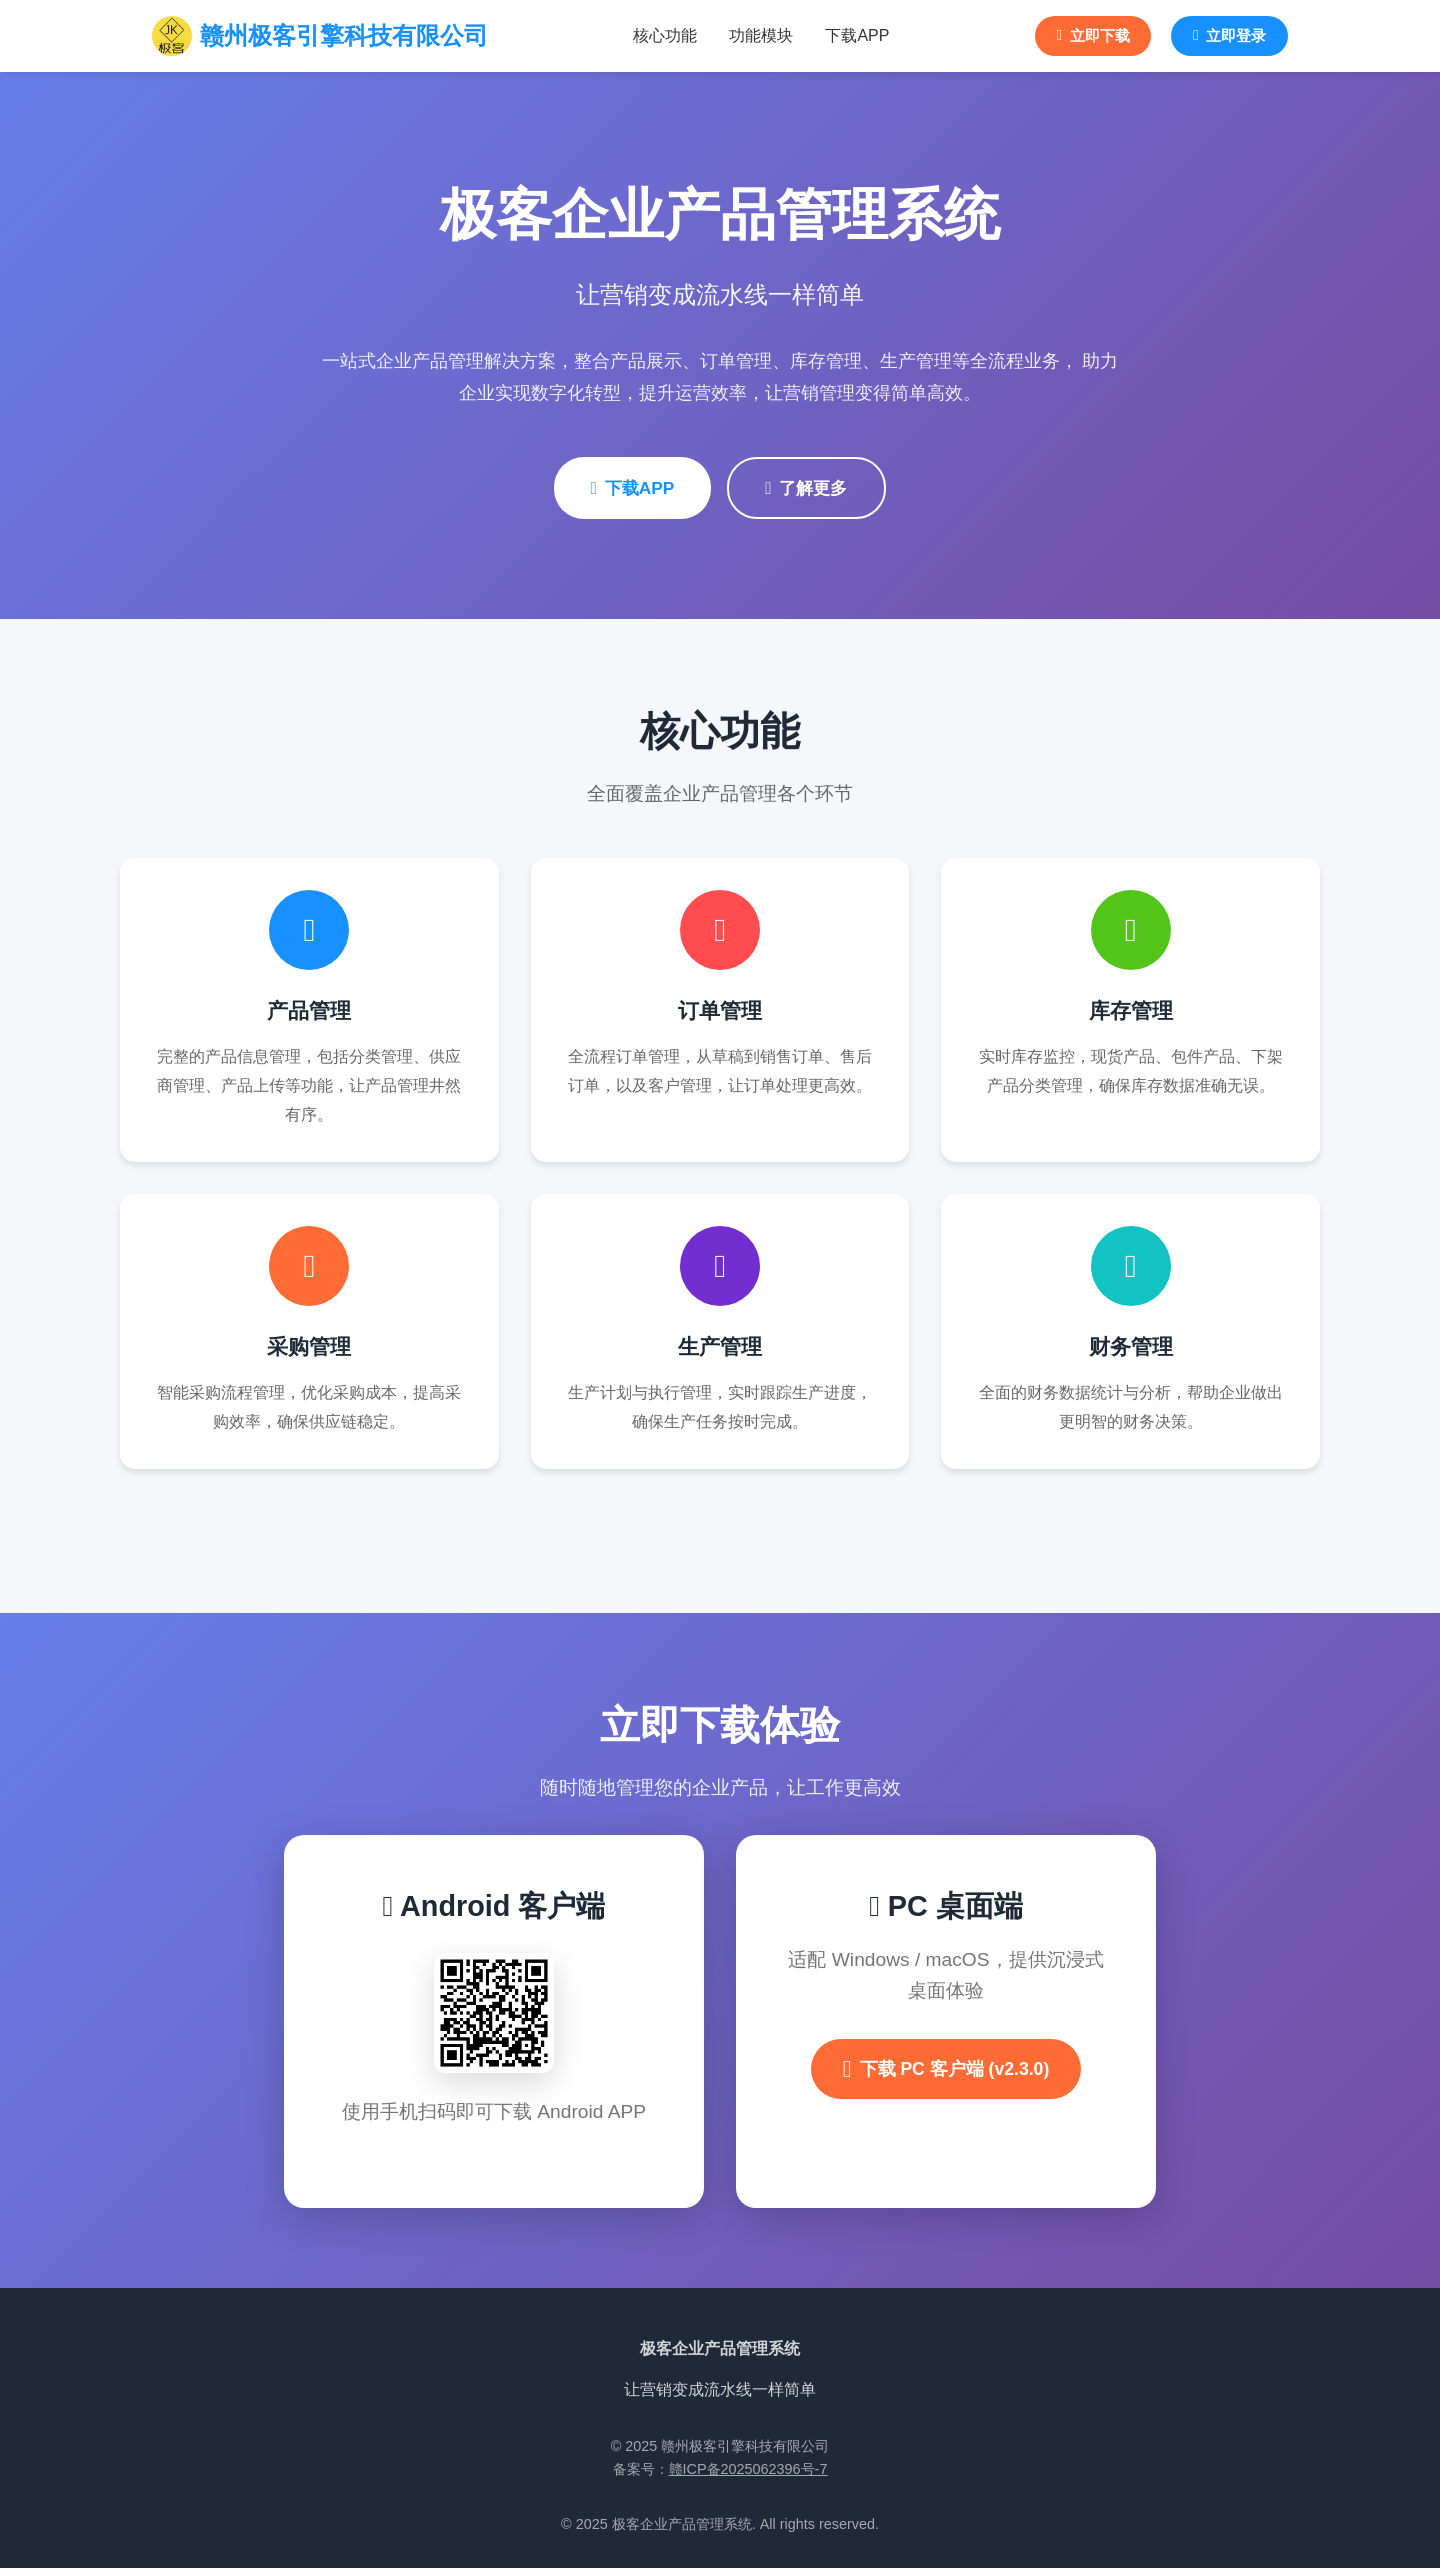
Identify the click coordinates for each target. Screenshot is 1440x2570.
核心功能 (656, 36)
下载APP (848, 36)
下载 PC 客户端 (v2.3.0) (946, 2071)
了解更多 (811, 489)
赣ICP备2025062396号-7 (748, 2471)
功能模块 (752, 36)
